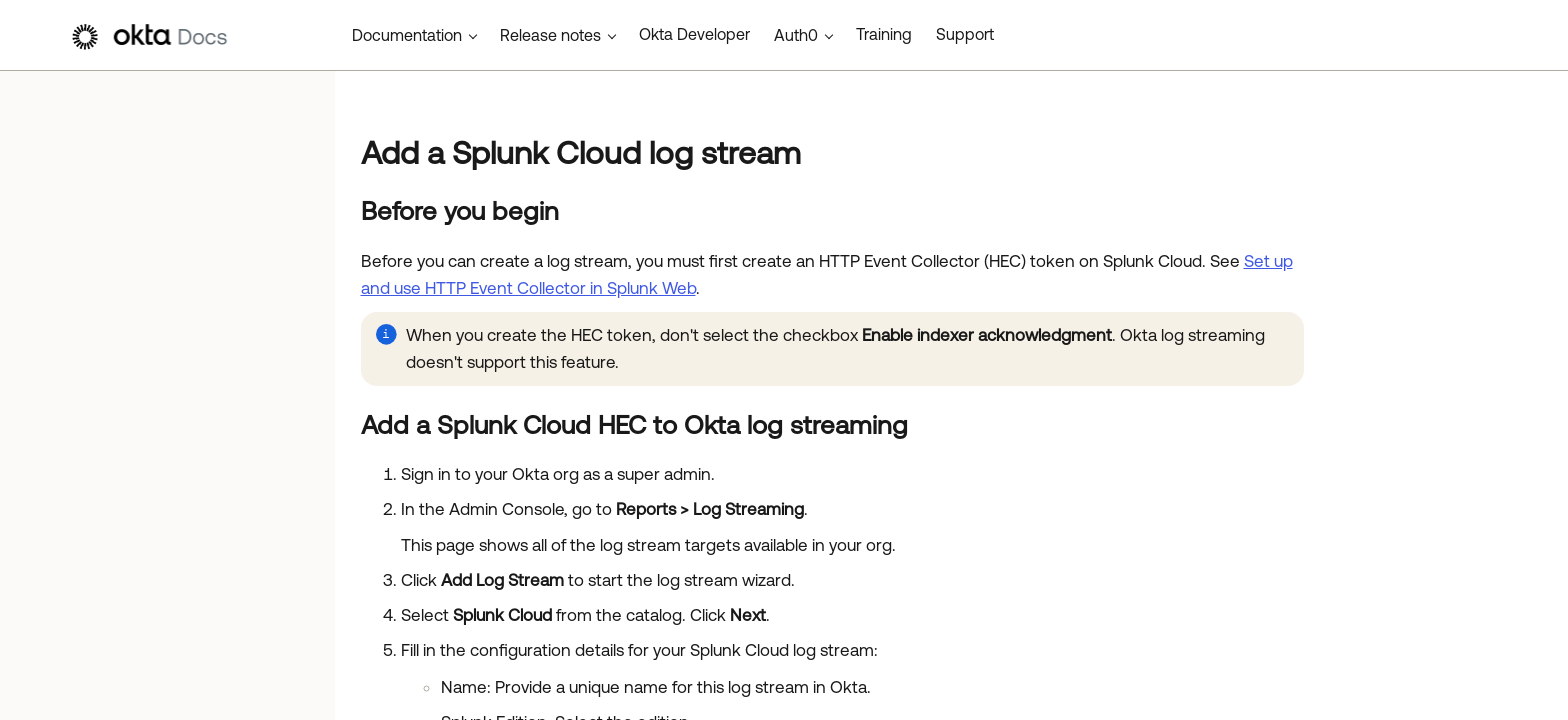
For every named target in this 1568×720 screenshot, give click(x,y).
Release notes (550, 35)
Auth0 (796, 35)
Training (884, 34)
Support (965, 34)
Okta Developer (694, 34)
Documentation (407, 35)
